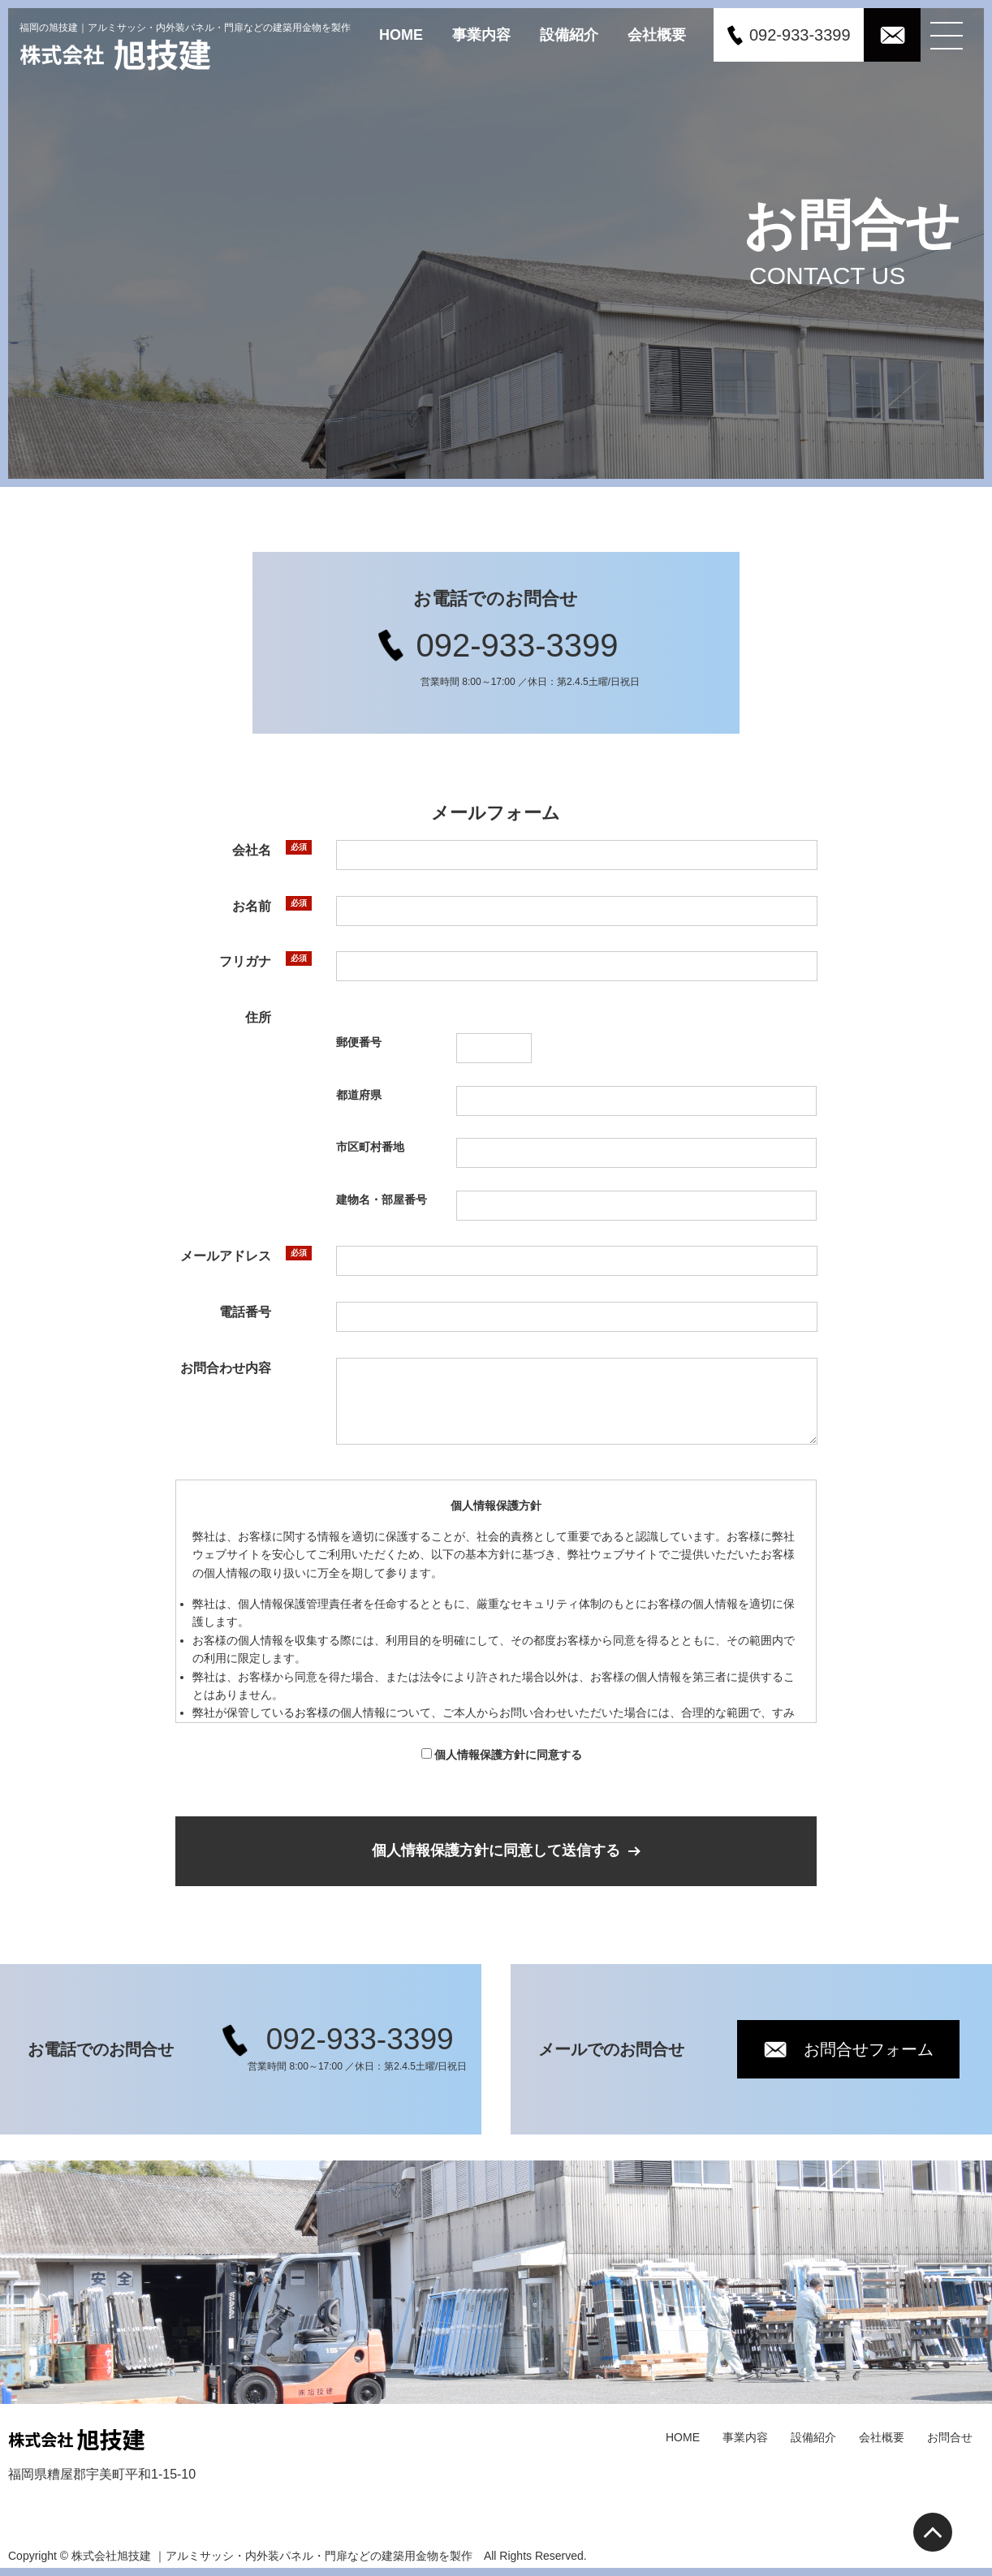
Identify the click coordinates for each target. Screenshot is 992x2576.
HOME (401, 34)
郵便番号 (359, 1042)
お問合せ (950, 2437)
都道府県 (359, 1094)
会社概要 (657, 34)
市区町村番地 (369, 1146)
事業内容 (481, 34)
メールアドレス (224, 1256)
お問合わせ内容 (225, 1368)
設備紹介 (569, 34)
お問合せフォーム (869, 2049)
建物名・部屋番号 (380, 1199)
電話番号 (244, 1312)
